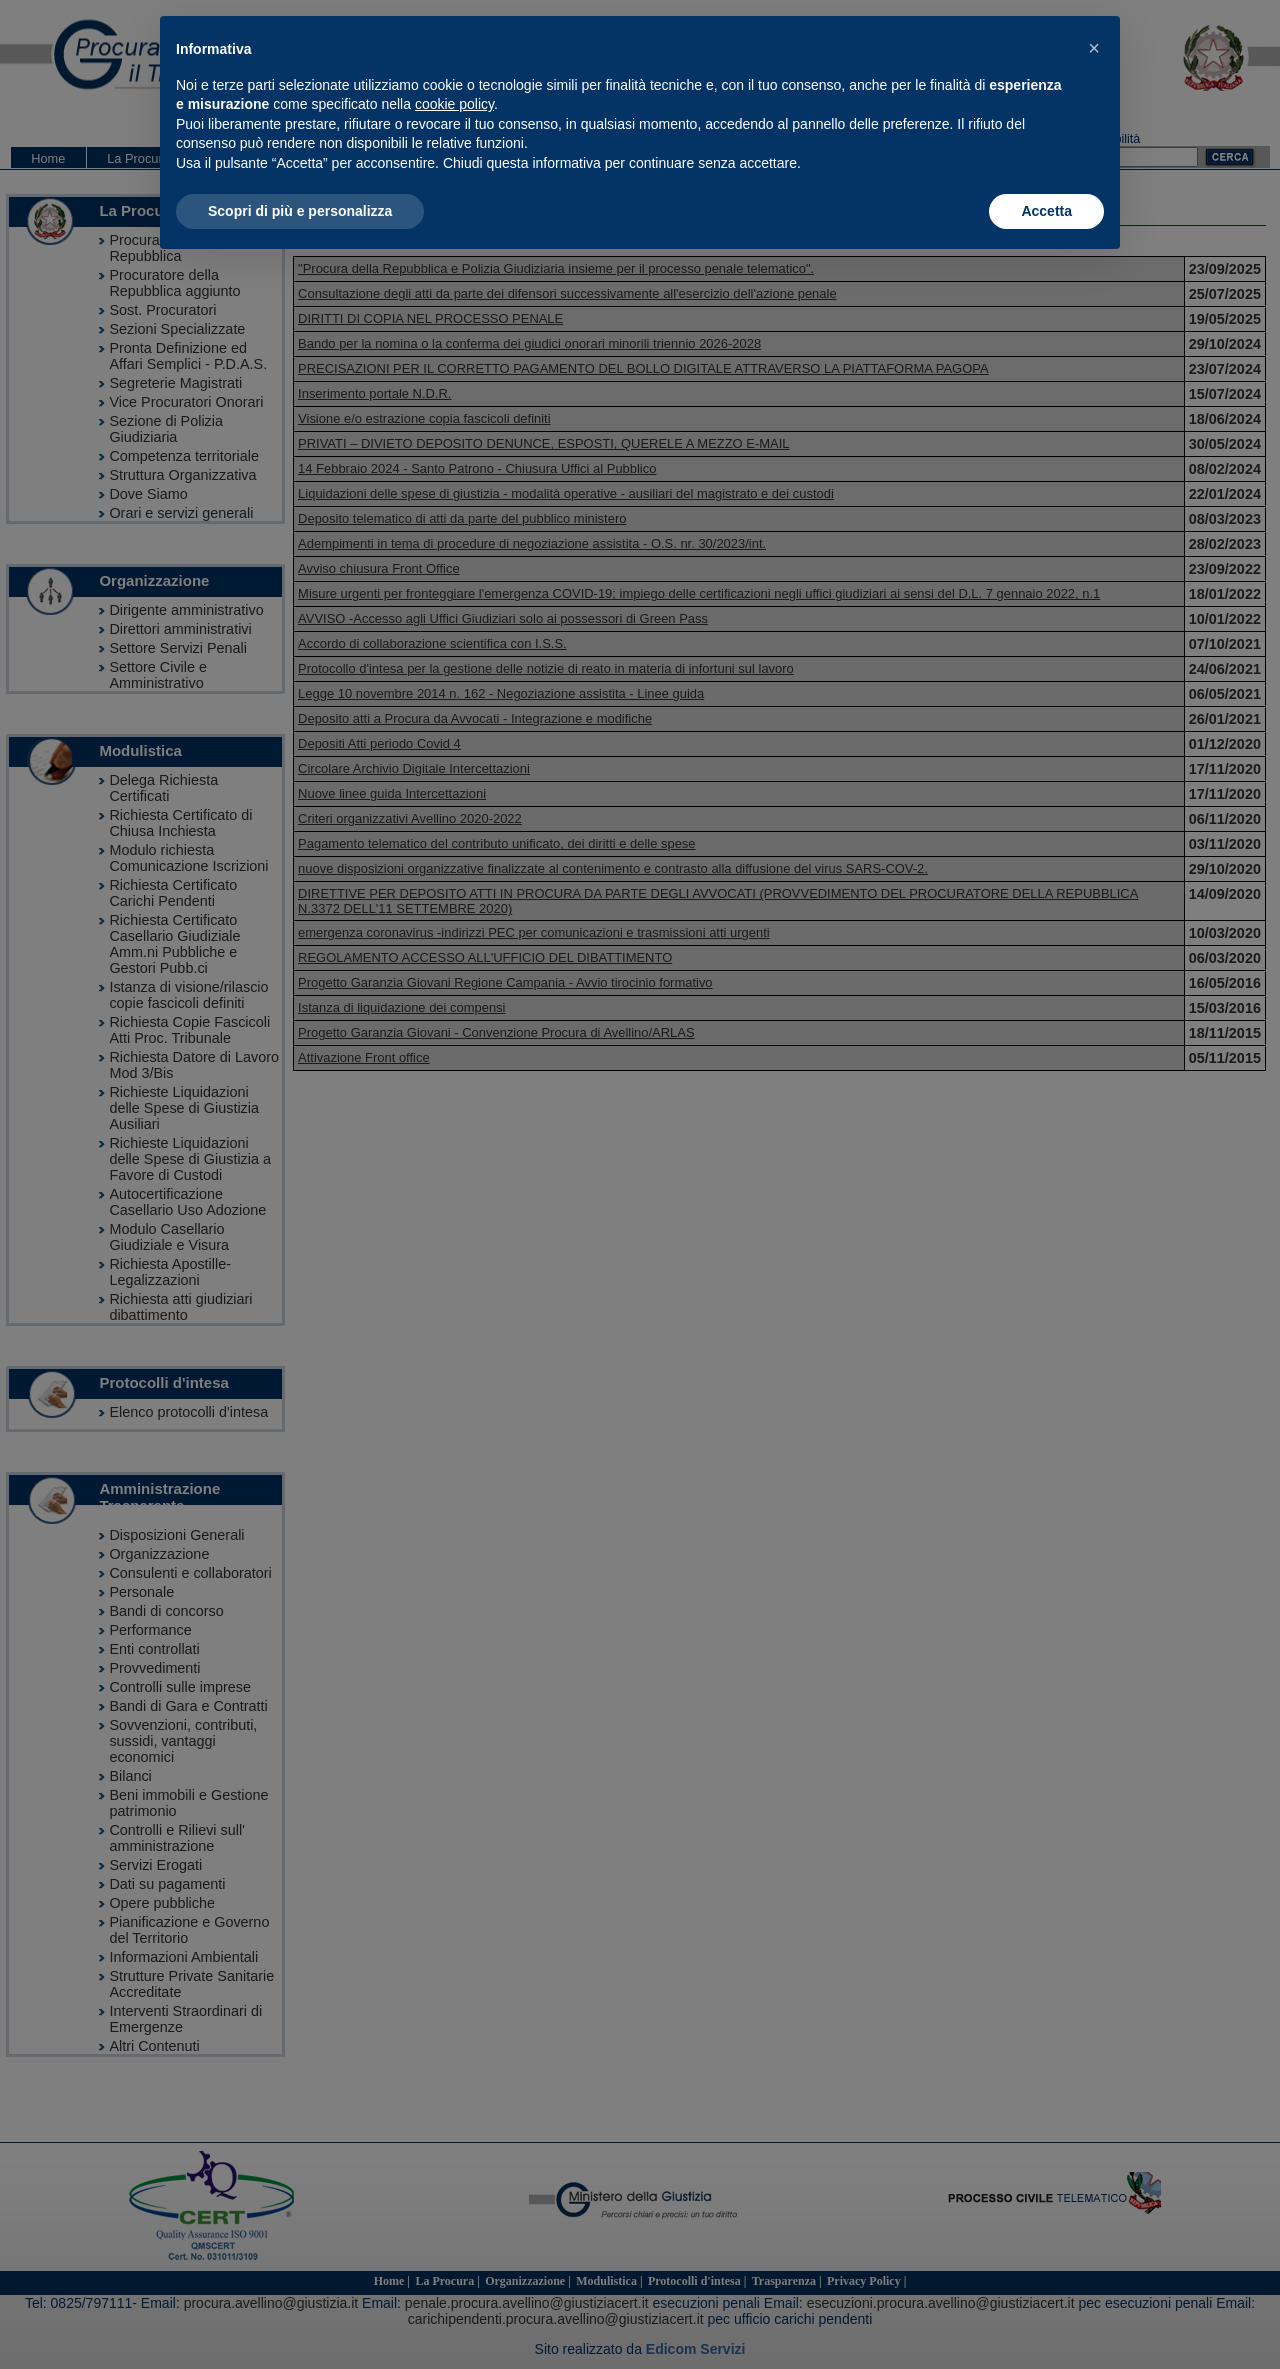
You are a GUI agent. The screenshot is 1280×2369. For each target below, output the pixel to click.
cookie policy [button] (454, 104)
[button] (1094, 48)
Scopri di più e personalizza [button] (300, 211)
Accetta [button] (1046, 211)
